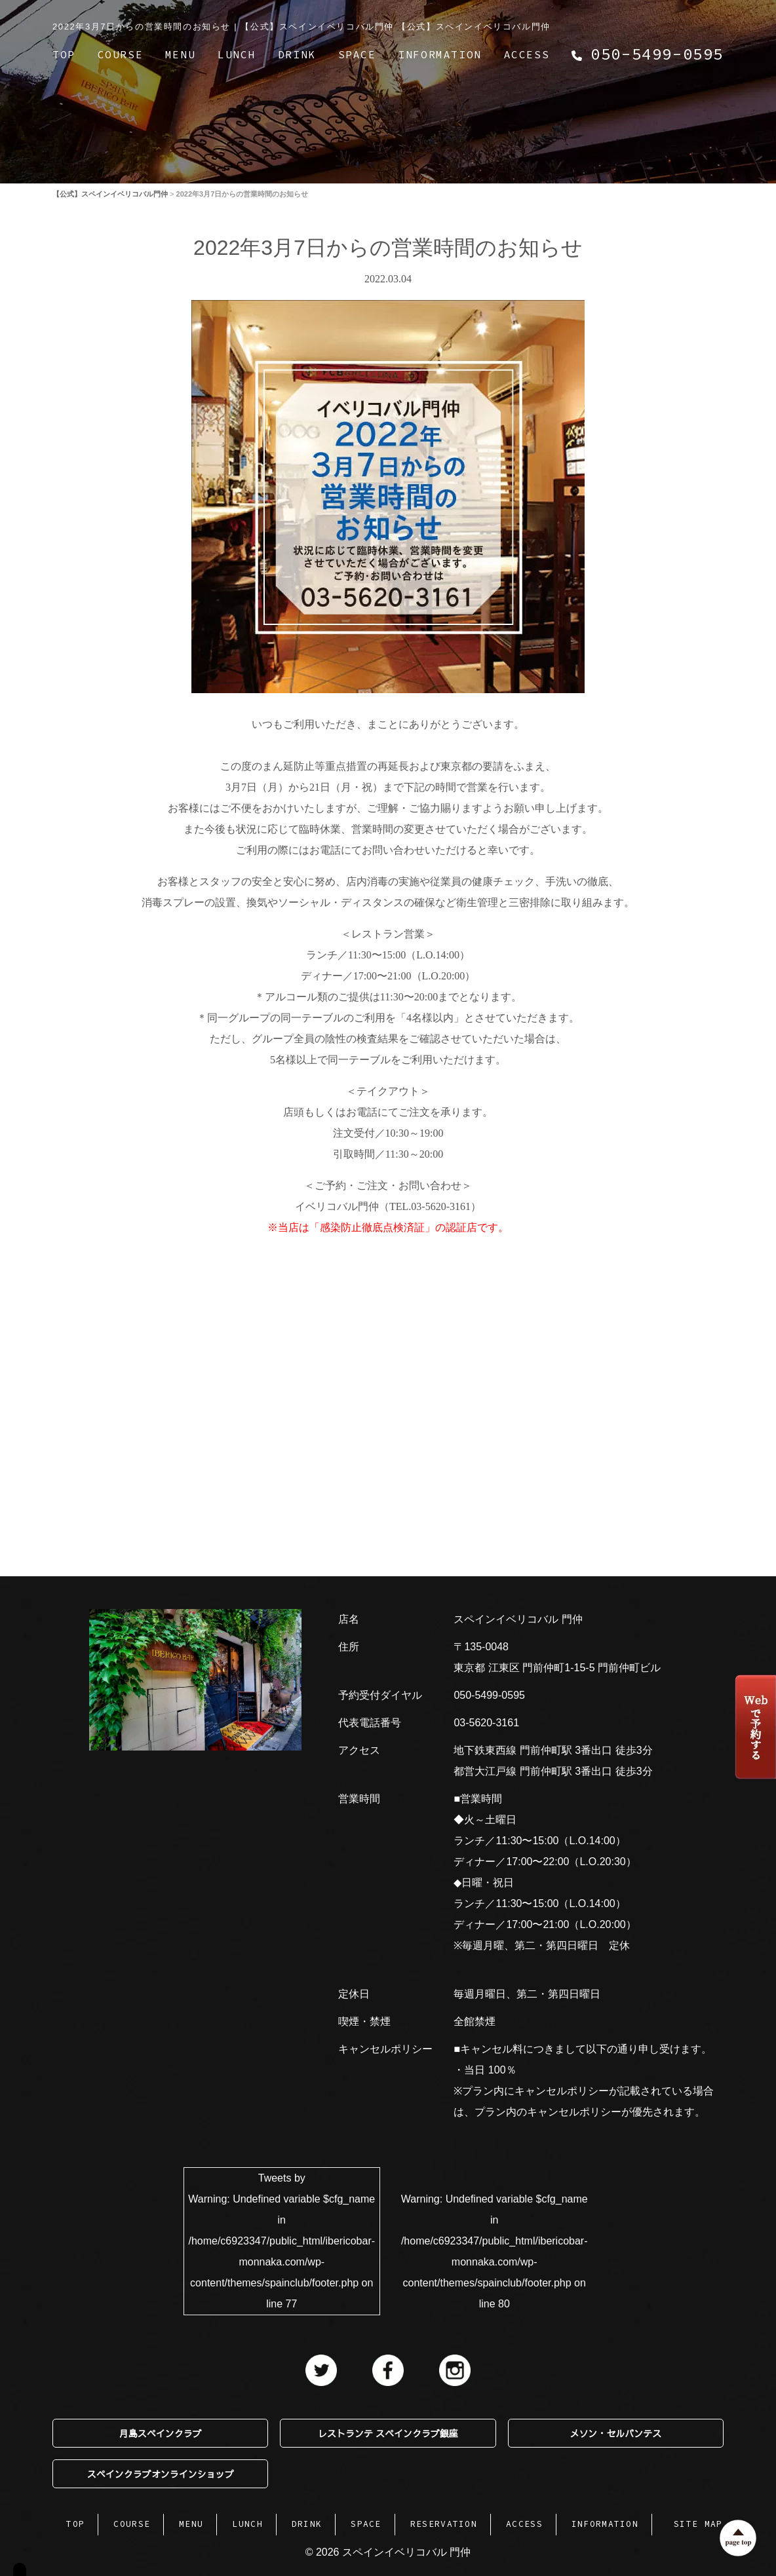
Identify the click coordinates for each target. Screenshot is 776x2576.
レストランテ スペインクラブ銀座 (388, 2433)
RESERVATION (443, 2523)
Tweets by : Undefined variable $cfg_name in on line (281, 2240)
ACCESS (527, 54)
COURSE (121, 54)
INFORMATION (440, 54)
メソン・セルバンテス (615, 2433)
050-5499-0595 (489, 1695)
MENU (180, 54)
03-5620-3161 (486, 1722)
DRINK (297, 54)
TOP (63, 54)
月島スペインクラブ (160, 2433)
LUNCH (237, 54)
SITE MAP (698, 2523)
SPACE (357, 54)
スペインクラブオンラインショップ (160, 2473)
